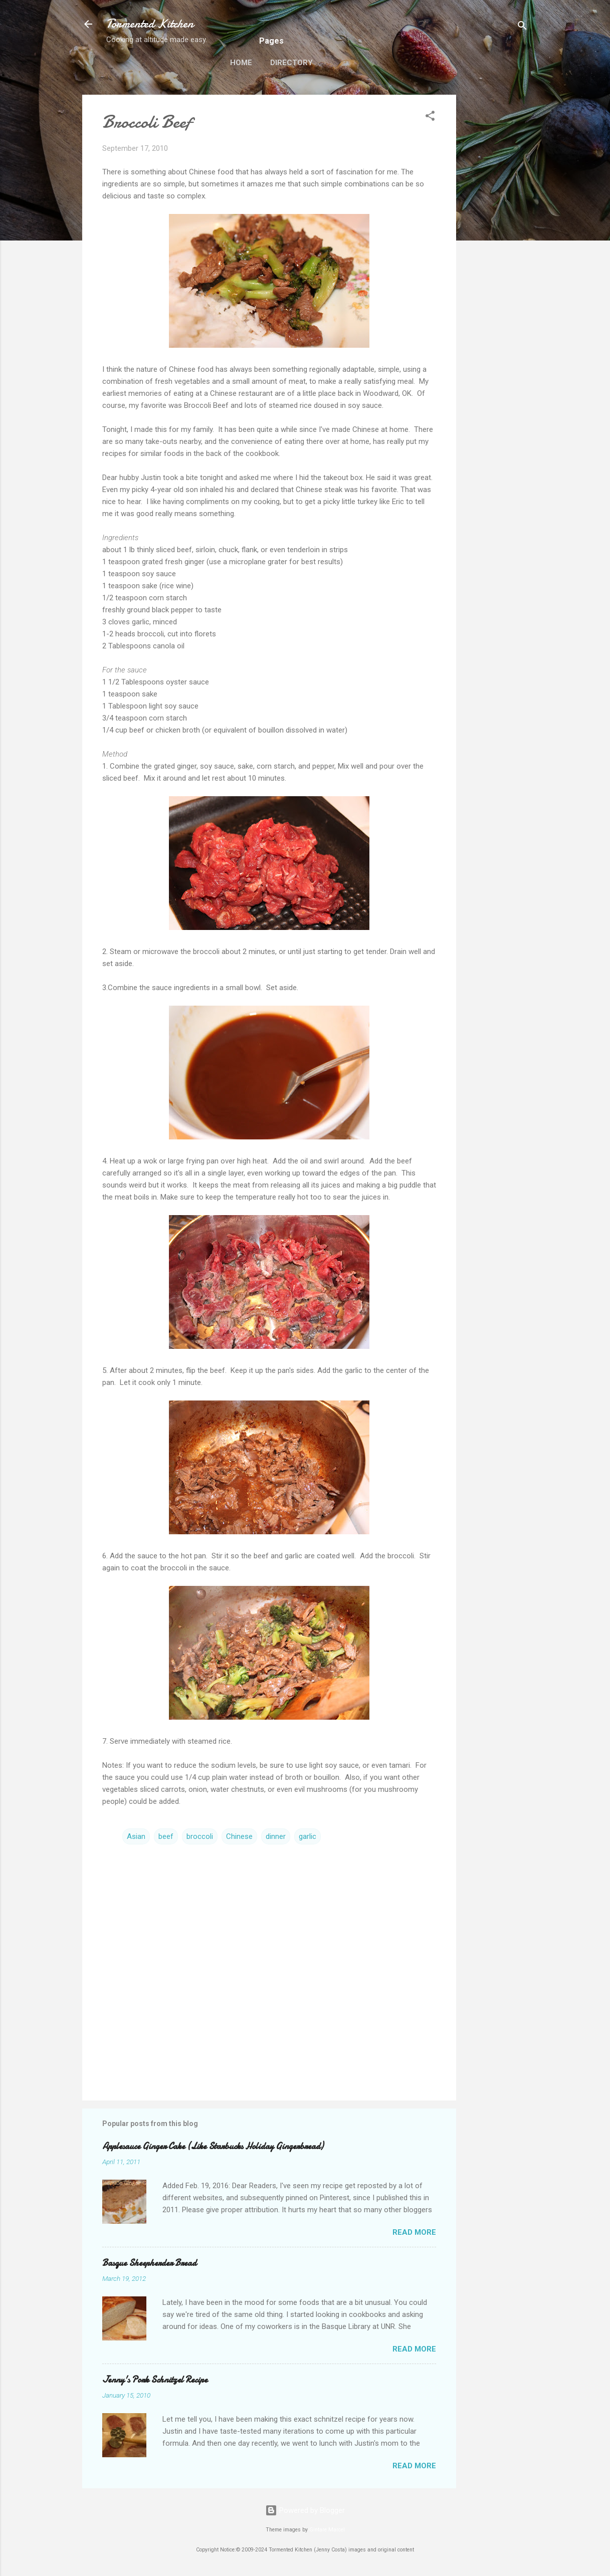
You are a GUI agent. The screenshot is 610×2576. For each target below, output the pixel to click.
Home (241, 62)
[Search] (522, 27)
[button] (430, 117)
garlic (307, 1836)
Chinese (239, 1836)
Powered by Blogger (305, 2510)
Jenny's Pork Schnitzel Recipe (155, 2380)
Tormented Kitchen (149, 24)
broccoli (199, 1836)
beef (165, 1836)
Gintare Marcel (327, 2529)
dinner (276, 1836)
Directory (291, 62)
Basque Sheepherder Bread (149, 2263)
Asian (136, 1836)
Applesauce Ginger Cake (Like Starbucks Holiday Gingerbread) (212, 2146)
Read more (414, 2232)
